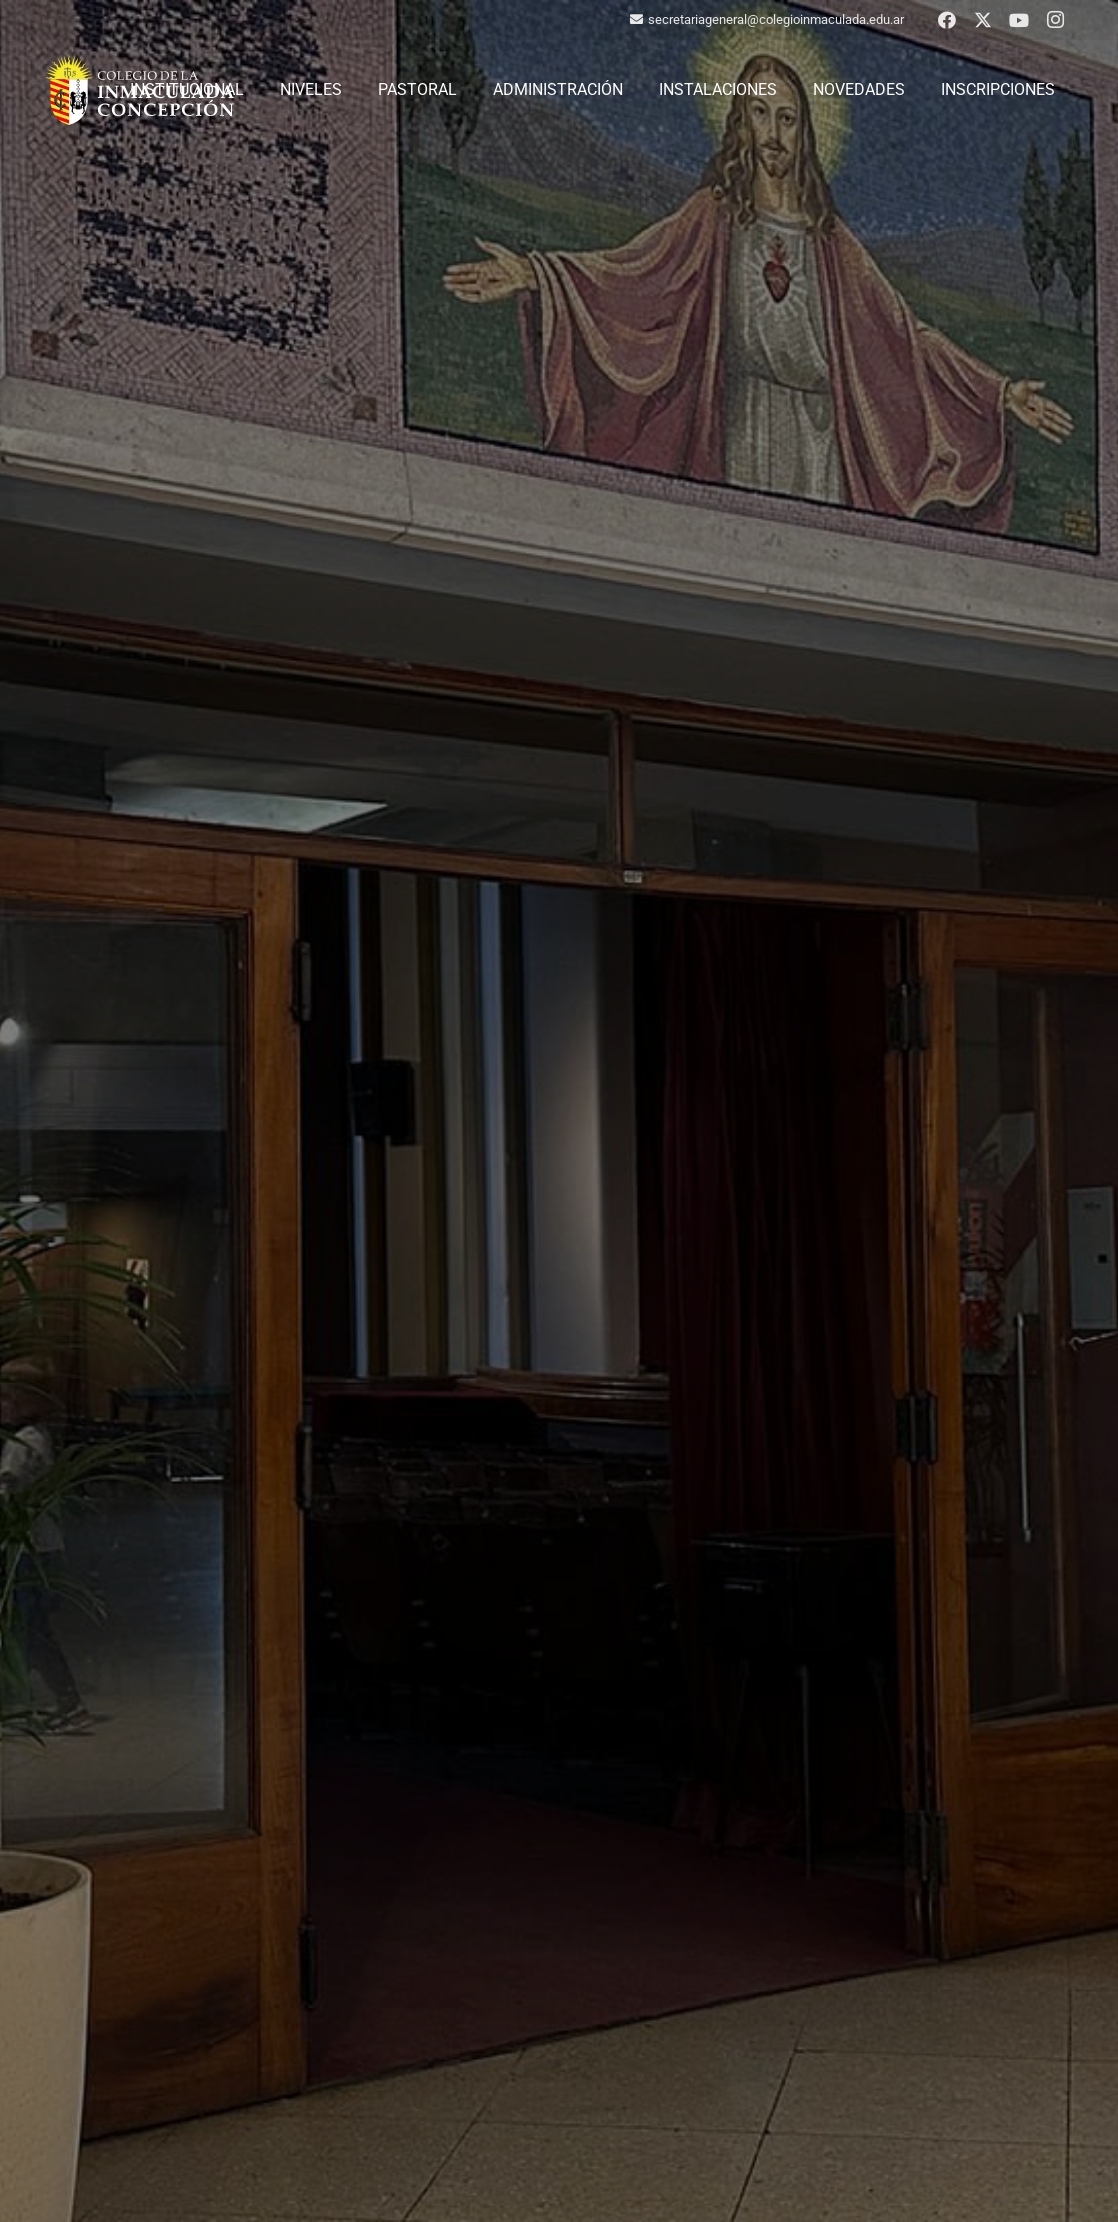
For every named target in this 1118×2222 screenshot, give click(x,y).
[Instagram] (1055, 20)
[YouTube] (1019, 20)
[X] (983, 20)
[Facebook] (947, 20)
